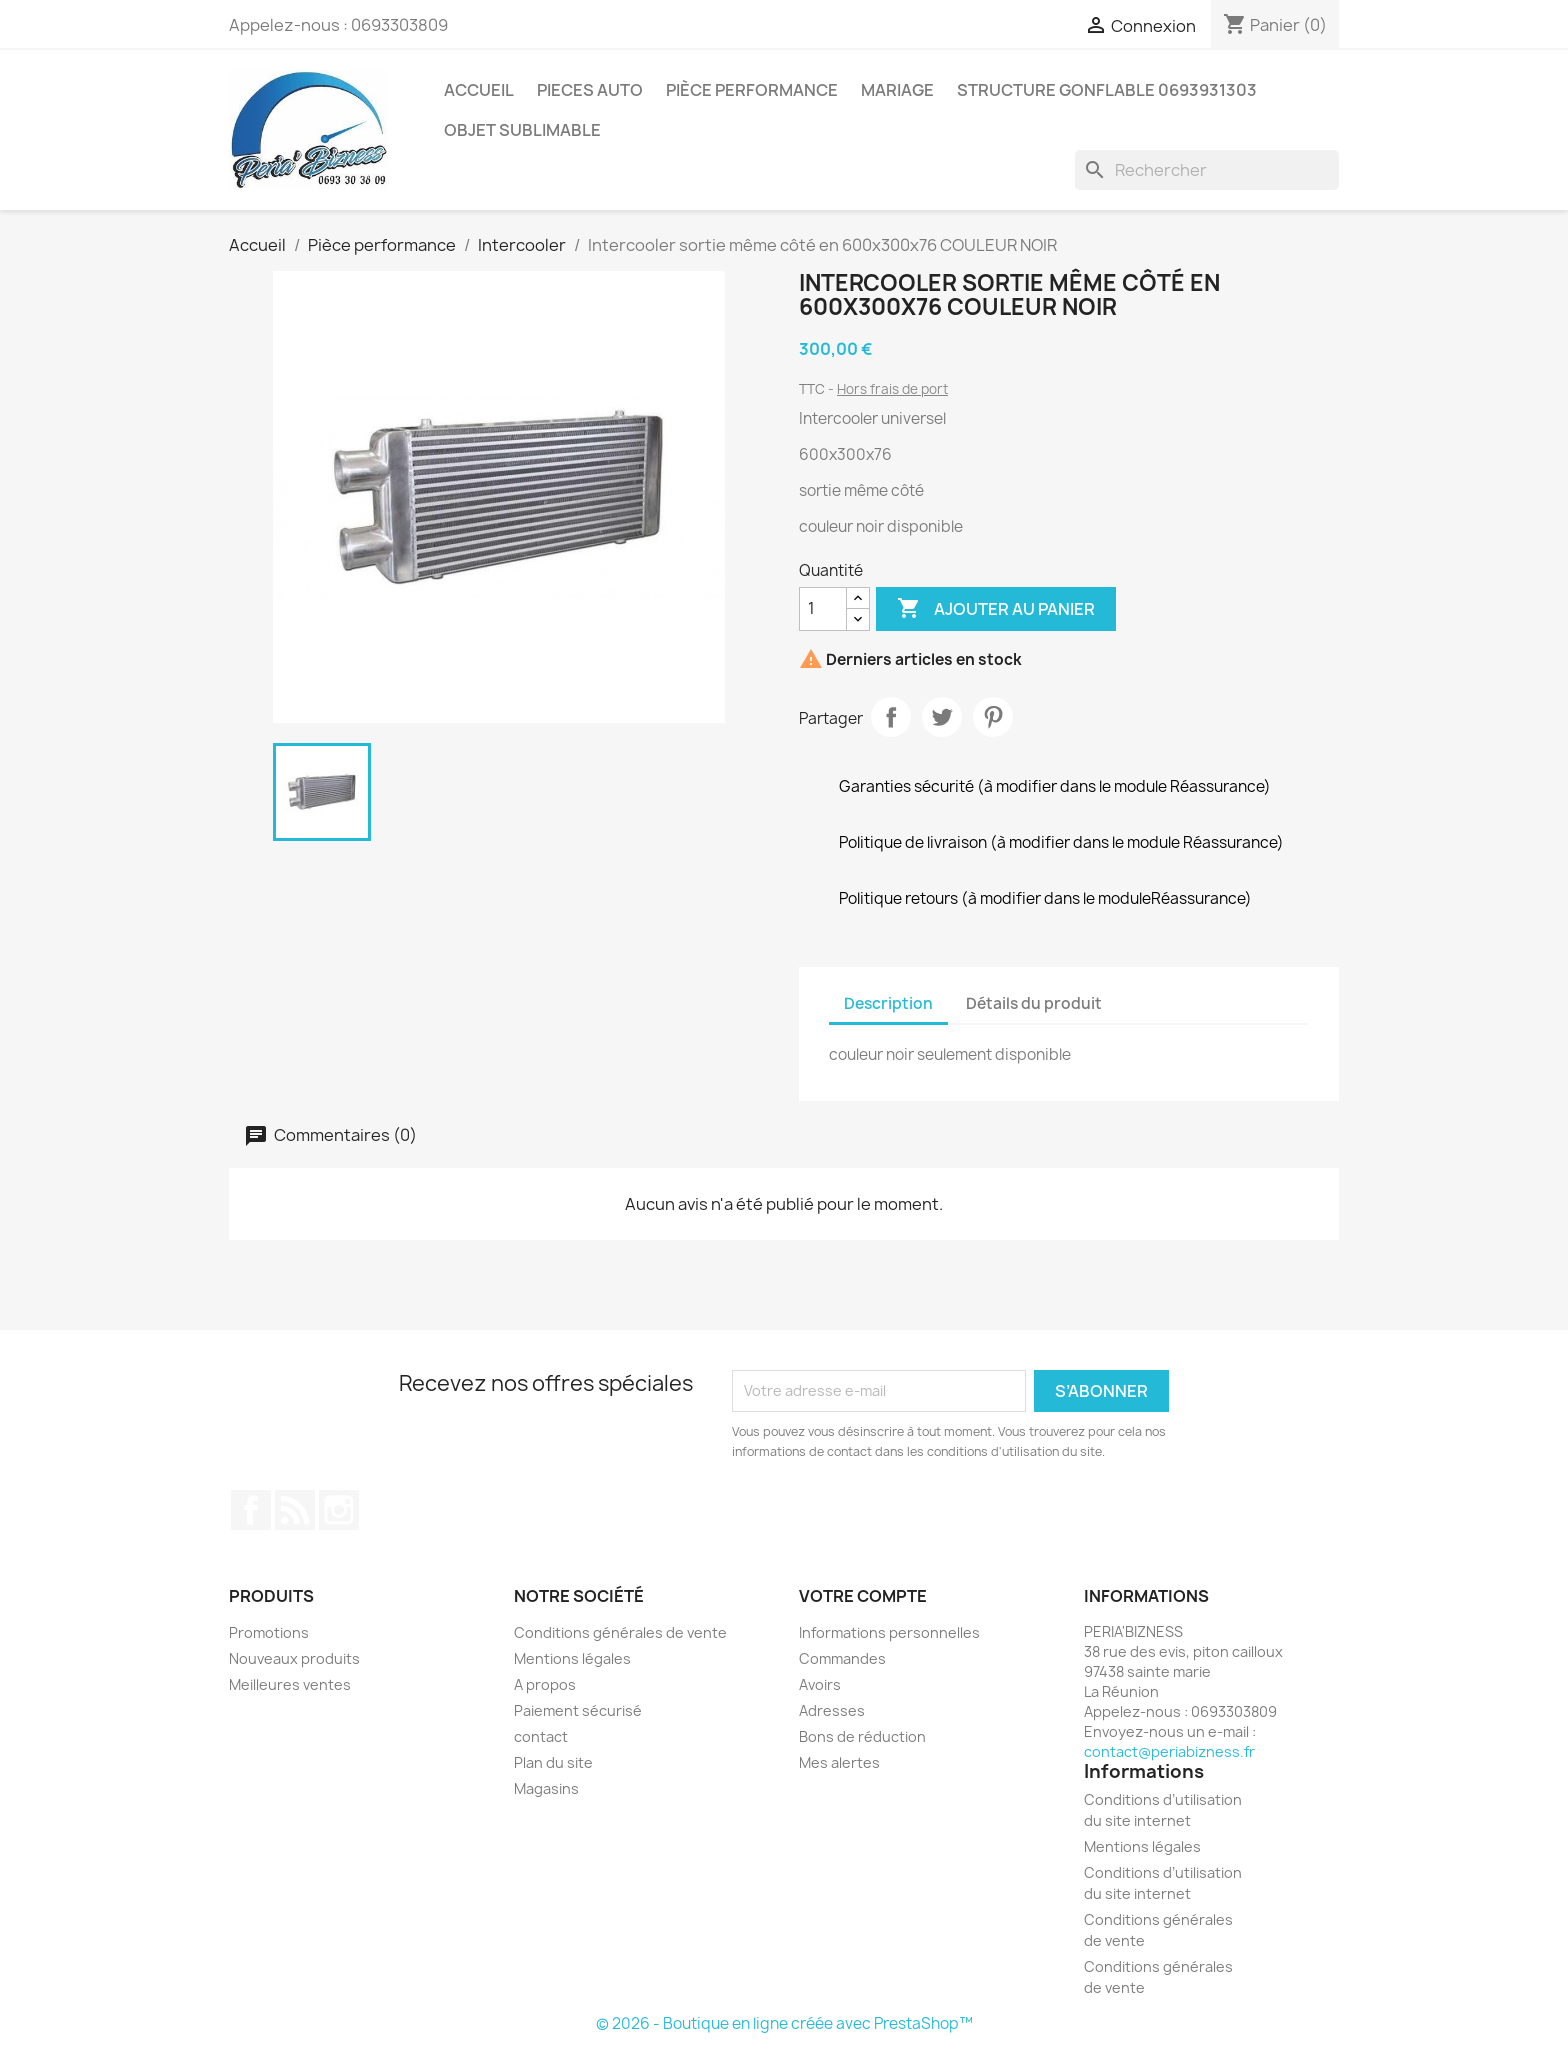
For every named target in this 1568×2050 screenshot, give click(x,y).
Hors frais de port (892, 389)
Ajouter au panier (996, 609)
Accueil (479, 90)
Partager (891, 717)
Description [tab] (888, 1003)
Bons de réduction (862, 1736)
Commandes (842, 1658)
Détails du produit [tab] (1034, 1003)
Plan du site (553, 1762)
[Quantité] (823, 609)
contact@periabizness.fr (1169, 1751)
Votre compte (863, 1596)
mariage (897, 90)
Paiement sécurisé (578, 1710)
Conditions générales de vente (620, 1632)
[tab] (1135, 994)
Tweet (942, 717)
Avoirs (820, 1684)
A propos (545, 1684)
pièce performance (752, 90)
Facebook (251, 1510)
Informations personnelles (889, 1632)
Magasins (546, 1788)
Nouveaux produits (294, 1658)
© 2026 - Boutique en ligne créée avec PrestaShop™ (784, 2023)
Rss (295, 1510)
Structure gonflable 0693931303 (1107, 90)
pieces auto (590, 90)
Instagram (339, 1510)
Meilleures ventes (290, 1684)
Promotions (269, 1632)
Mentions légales (572, 1658)
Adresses (832, 1710)
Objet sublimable (522, 130)
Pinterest (993, 717)
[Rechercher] (1207, 170)
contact (541, 1736)
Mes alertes (839, 1762)
